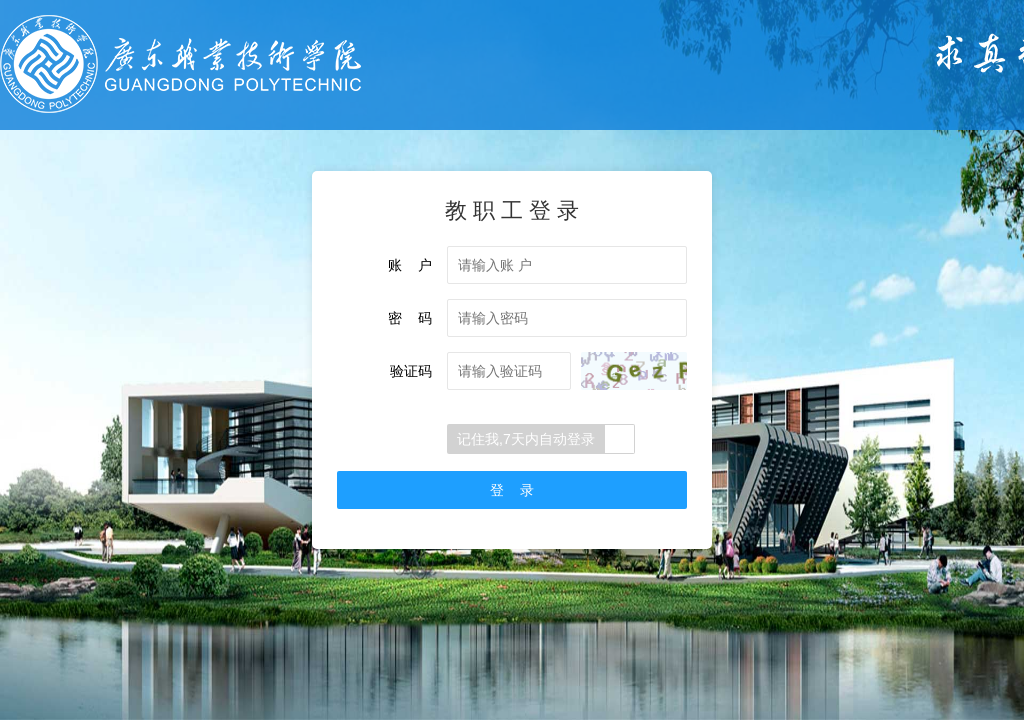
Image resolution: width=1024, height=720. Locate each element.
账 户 (410, 265)
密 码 (410, 318)
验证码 (411, 371)
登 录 (512, 490)
